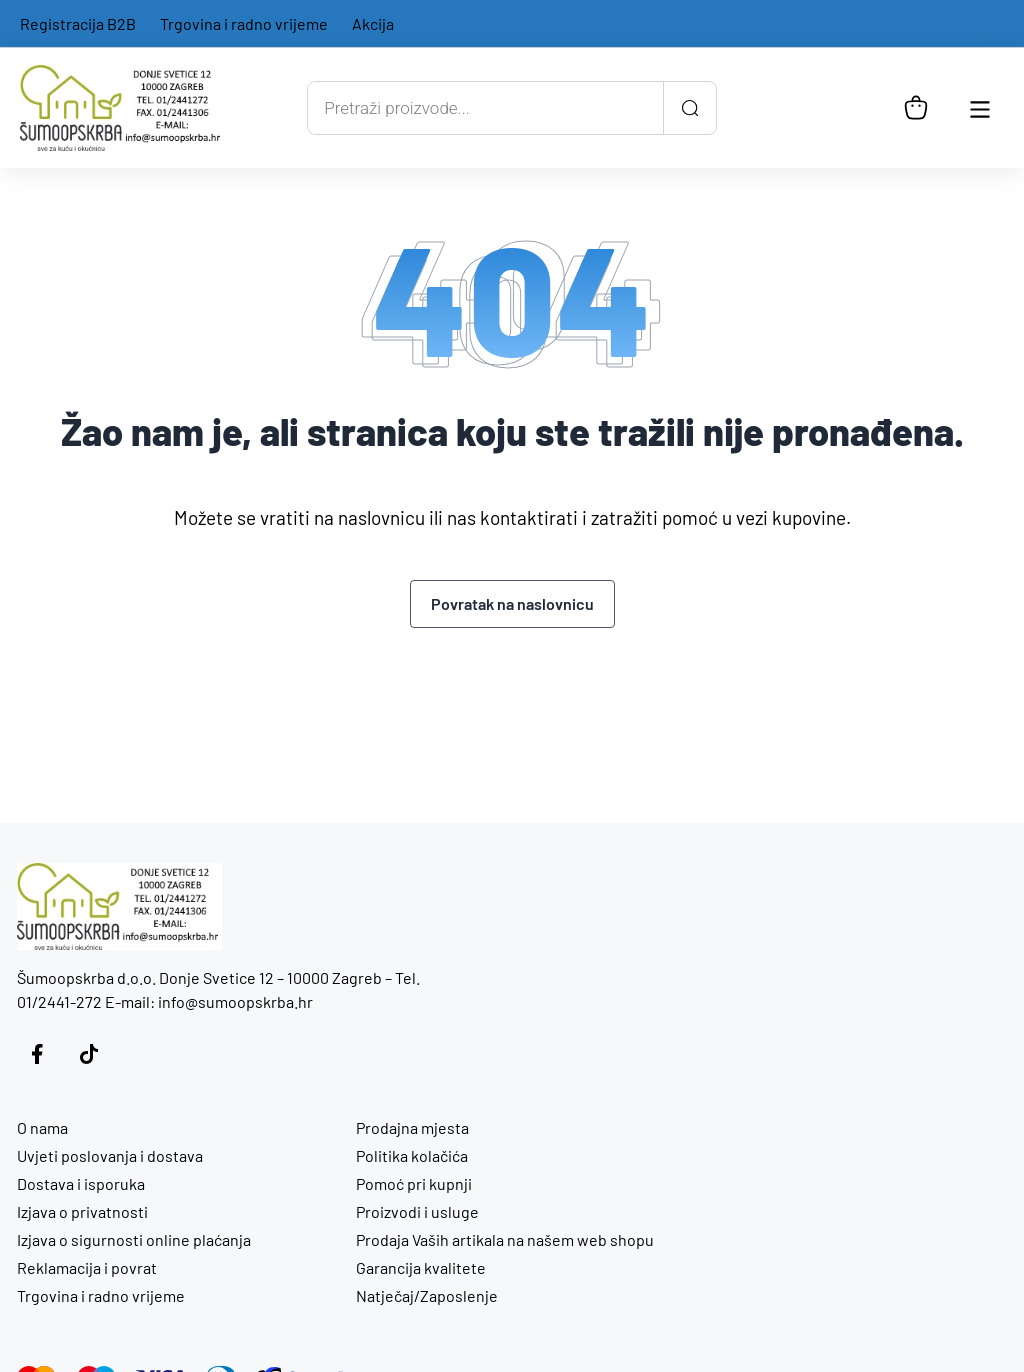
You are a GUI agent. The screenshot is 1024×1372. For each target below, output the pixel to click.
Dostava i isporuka (81, 1183)
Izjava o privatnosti (82, 1211)
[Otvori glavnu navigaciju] (980, 108)
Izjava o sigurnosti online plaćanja (134, 1239)
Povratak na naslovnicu (512, 603)
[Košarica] (916, 108)
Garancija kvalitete (421, 1267)
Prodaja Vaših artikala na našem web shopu (505, 1239)
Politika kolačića (412, 1155)
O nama (42, 1127)
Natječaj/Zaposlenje (427, 1295)
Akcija (373, 23)
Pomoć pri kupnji (414, 1183)
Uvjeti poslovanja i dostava (110, 1155)
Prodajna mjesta (412, 1127)
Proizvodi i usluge (417, 1211)
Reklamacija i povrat (87, 1267)
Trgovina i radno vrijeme (244, 23)
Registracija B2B (78, 23)
